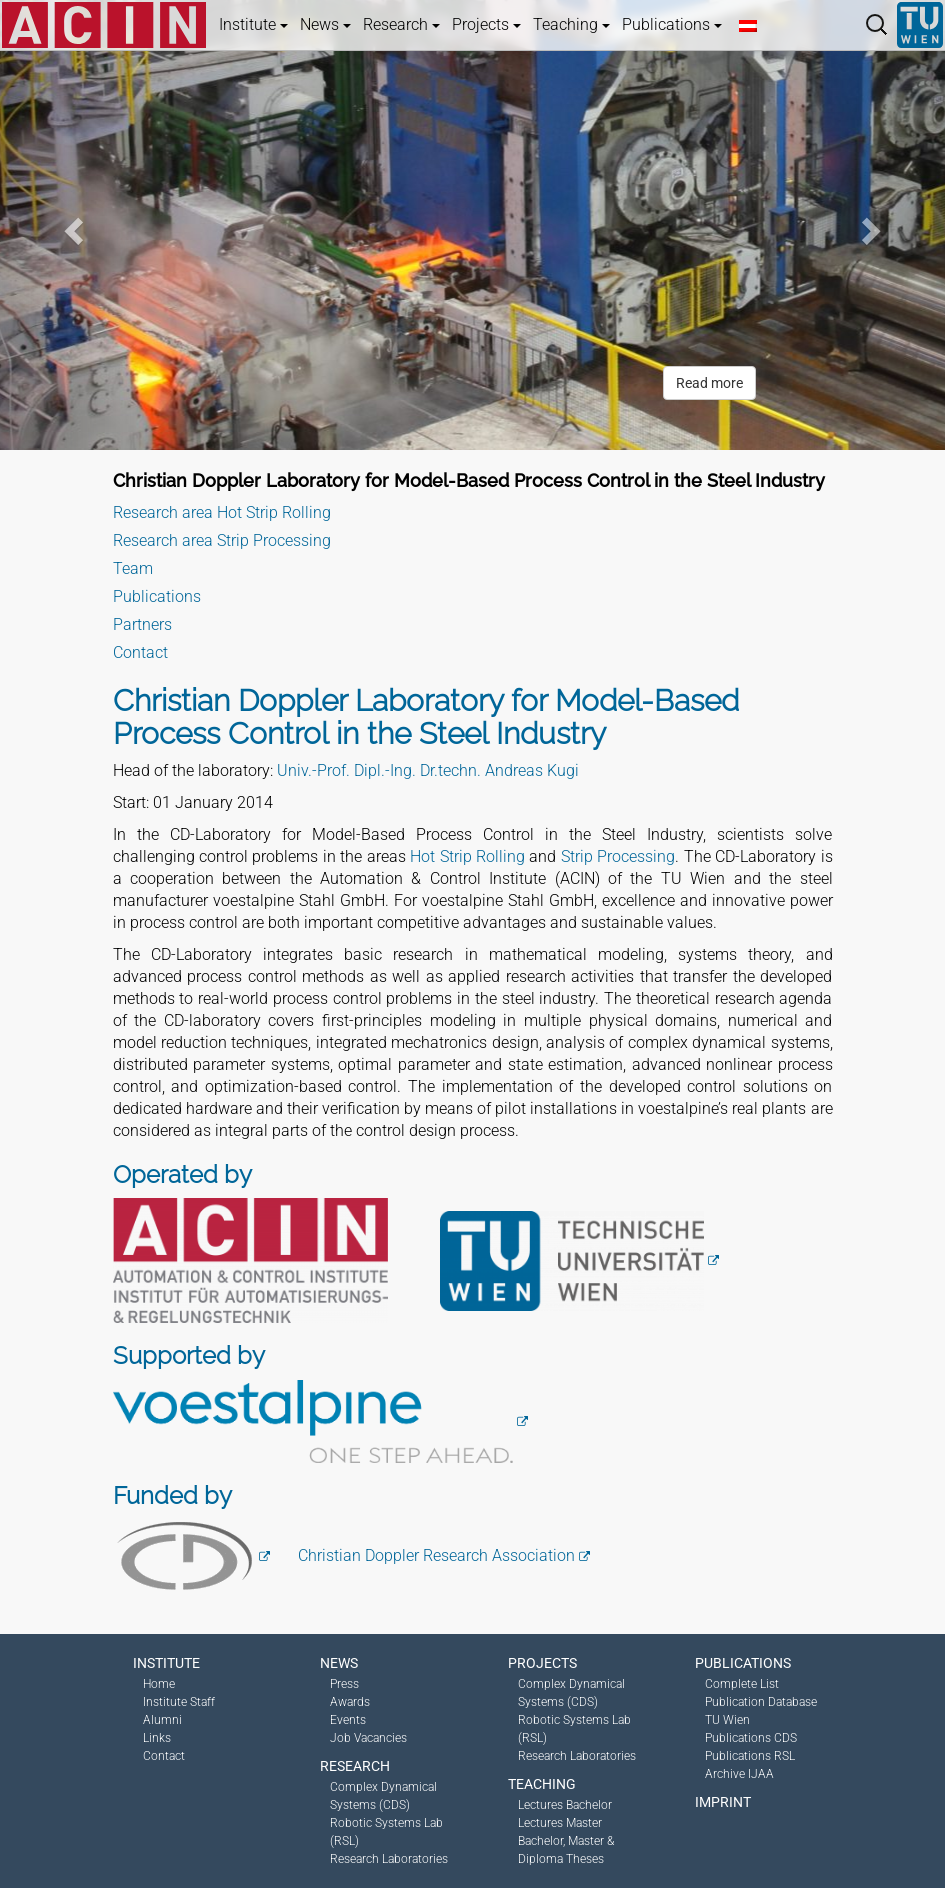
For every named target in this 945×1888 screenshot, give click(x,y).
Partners (142, 624)
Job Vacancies (368, 1738)
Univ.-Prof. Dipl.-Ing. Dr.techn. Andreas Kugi (428, 770)
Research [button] (401, 24)
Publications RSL (750, 1756)
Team (133, 568)
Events (348, 1720)
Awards (350, 1702)
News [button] (325, 24)
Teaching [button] (571, 24)
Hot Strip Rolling (467, 856)
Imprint (723, 1802)
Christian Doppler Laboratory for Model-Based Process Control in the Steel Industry (469, 480)
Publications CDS (751, 1738)
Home (159, 1684)
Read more (709, 383)
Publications (157, 596)
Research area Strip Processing (222, 540)
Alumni (162, 1720)
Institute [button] (253, 24)
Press (344, 1684)
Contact (140, 652)
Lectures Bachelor (565, 1805)
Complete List (742, 1684)
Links (157, 1738)
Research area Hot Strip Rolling (222, 512)
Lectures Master (560, 1823)
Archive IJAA (739, 1774)
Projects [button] (486, 24)
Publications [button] (672, 24)
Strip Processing (618, 856)
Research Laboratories (389, 1859)
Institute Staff (179, 1702)
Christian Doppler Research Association (436, 1555)
